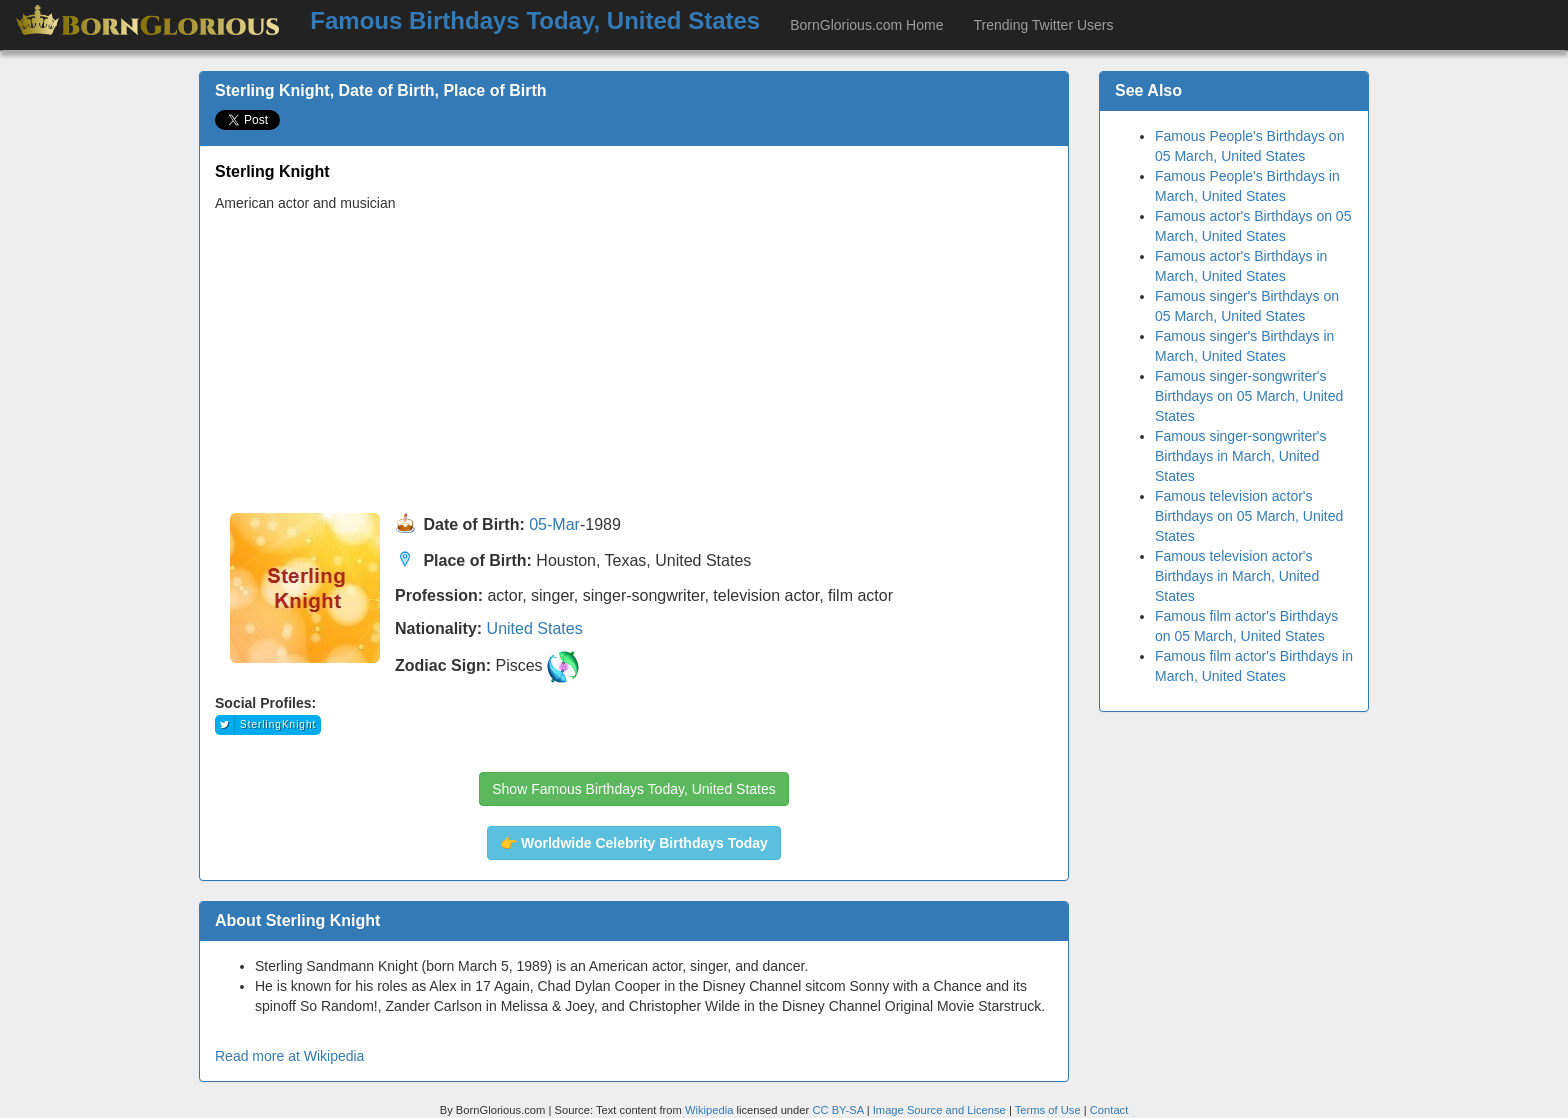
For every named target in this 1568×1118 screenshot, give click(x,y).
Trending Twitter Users (1043, 25)
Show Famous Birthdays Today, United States (634, 789)
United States (535, 628)
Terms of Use (1049, 1110)
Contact (1109, 1110)
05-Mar (554, 525)
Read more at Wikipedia (289, 1056)
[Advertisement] (634, 363)
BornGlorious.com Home (866, 25)
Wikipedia (709, 1110)
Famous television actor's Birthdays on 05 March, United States (1249, 516)
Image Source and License (939, 1110)
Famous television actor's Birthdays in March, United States (1237, 576)
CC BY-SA (837, 1110)
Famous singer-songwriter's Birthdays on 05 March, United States (1249, 396)
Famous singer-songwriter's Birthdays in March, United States (1241, 456)
